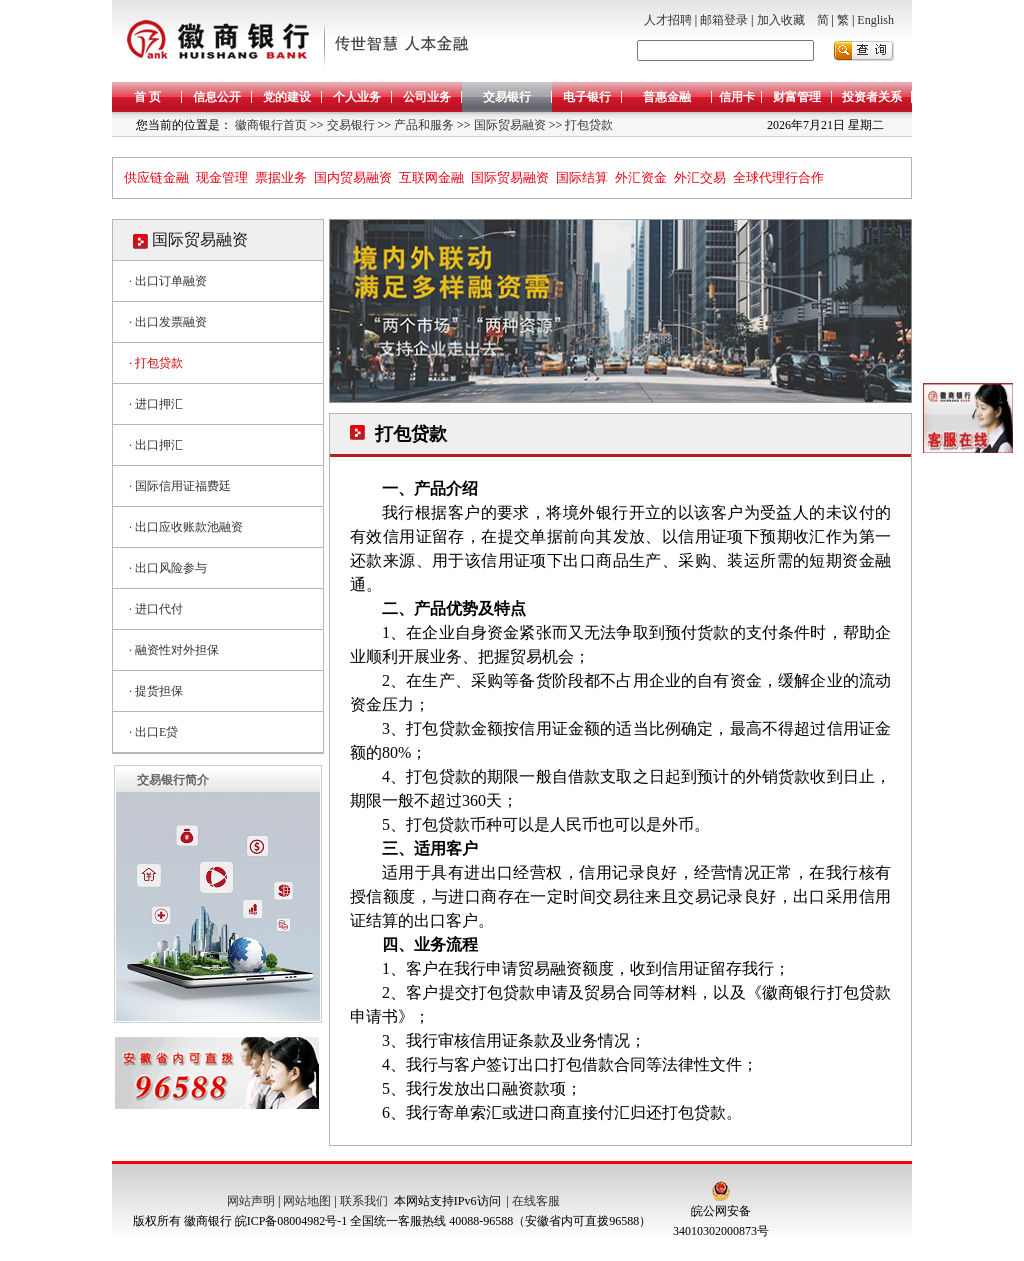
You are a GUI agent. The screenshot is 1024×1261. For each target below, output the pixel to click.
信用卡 (737, 97)
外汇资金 (641, 177)
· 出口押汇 (156, 445)
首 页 (147, 97)
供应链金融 (156, 177)
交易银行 (507, 97)
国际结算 (582, 177)
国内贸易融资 (353, 177)
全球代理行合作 (778, 177)
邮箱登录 (724, 20)
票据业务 (281, 177)
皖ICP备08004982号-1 (291, 1221)
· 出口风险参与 (168, 568)
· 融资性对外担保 (174, 650)
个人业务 (357, 97)
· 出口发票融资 (168, 322)
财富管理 (797, 97)
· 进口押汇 (156, 404)
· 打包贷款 (156, 363)
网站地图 (307, 1201)
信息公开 (217, 97)
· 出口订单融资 (168, 281)
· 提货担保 (156, 691)
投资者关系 (872, 97)
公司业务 (427, 97)
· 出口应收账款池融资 (186, 527)
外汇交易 (700, 177)
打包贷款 (587, 125)
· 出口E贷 (153, 732)
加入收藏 (781, 20)
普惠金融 (667, 97)
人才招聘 (668, 20)
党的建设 (287, 97)
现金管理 (222, 177)
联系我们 (364, 1201)
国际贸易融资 (508, 125)
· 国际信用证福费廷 (180, 486)
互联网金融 (431, 177)
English (875, 20)
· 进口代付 (156, 609)
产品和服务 (422, 125)
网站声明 (251, 1201)
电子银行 (587, 97)
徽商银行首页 (271, 125)
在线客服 (536, 1201)
